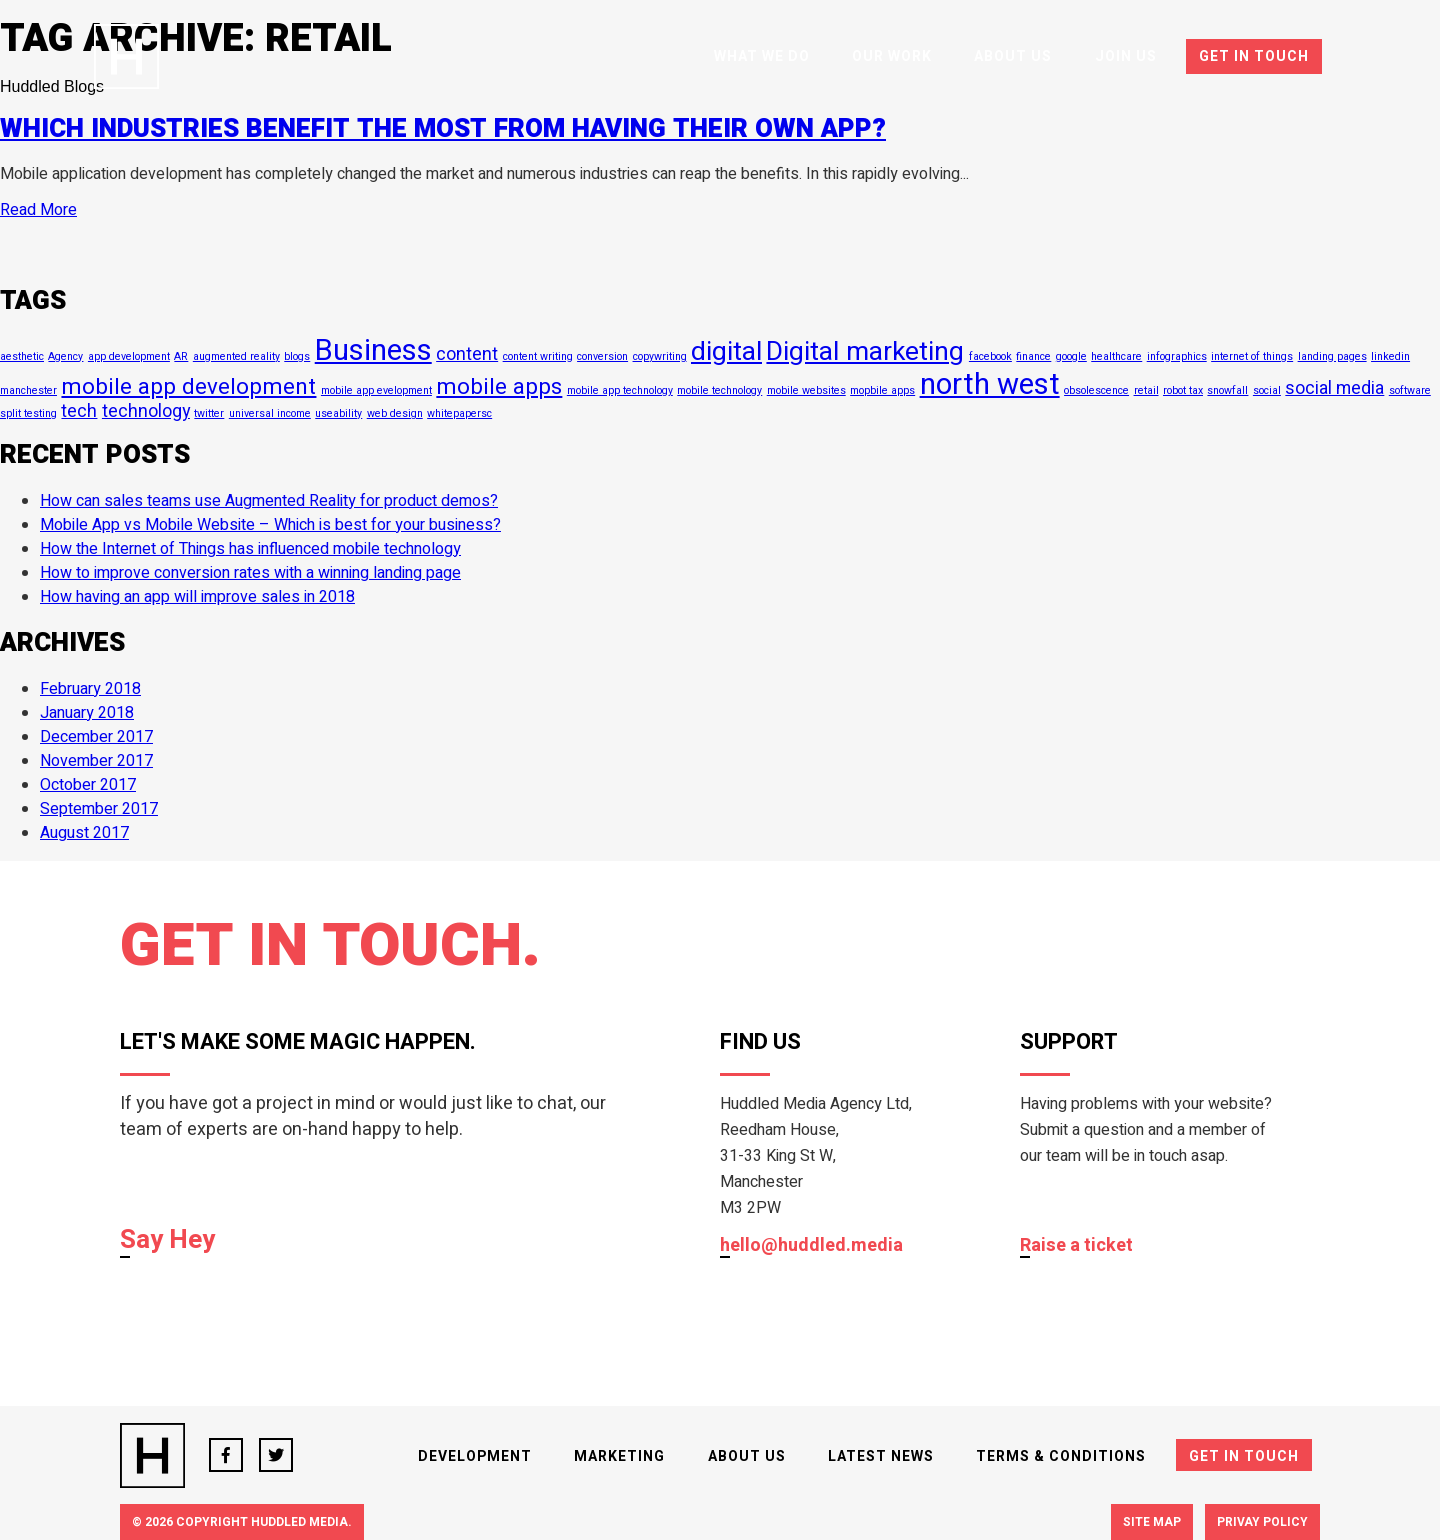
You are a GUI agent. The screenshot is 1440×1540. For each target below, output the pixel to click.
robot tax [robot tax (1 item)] (1183, 390)
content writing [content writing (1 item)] (538, 356)
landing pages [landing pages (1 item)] (1332, 356)
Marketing (619, 1456)
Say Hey (167, 1241)
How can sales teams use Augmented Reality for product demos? (269, 501)
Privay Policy (1262, 1522)
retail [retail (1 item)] (1146, 390)
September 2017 (99, 809)
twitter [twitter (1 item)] (209, 413)
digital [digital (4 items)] (726, 352)
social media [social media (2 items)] (1334, 388)
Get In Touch (1254, 56)
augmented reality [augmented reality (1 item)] (236, 356)
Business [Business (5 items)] (373, 350)
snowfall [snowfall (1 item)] (1227, 390)
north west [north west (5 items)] (990, 384)
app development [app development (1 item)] (129, 356)
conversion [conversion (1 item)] (602, 356)
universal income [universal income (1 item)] (270, 413)
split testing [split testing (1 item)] (28, 413)
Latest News (881, 1456)
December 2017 (96, 737)
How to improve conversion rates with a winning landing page (250, 573)
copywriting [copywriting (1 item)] (660, 356)
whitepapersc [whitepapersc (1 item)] (459, 413)
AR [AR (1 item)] (181, 356)
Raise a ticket (1076, 1246)
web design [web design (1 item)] (395, 413)
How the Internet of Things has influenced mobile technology (250, 549)
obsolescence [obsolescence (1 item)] (1096, 390)
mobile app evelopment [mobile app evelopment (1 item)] (376, 390)
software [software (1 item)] (1410, 390)
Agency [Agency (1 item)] (65, 356)
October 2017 (88, 785)
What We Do (762, 56)
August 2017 (84, 833)
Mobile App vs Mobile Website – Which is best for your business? (270, 525)
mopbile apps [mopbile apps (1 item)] (882, 390)
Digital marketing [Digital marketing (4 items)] (865, 352)
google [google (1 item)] (1071, 356)
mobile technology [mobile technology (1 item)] (719, 390)
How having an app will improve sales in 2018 (197, 597)
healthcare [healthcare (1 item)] (1116, 356)
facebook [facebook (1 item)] (990, 356)
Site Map (1152, 1522)
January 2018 (87, 713)
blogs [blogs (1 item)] (297, 356)
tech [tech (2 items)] (79, 411)
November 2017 (96, 761)
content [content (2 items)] (467, 354)
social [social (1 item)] (1267, 390)
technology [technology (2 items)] (146, 411)
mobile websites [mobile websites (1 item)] (806, 390)
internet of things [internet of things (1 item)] (1252, 356)
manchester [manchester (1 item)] (28, 390)
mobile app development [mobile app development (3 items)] (188, 387)
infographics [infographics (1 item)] (1177, 356)
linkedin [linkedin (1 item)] (1390, 356)
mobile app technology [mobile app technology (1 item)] (620, 390)
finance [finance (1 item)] (1033, 356)
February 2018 (90, 689)
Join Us (1126, 56)
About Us (1013, 56)
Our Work (892, 56)
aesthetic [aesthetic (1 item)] (22, 356)
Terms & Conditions (1061, 1456)
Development (475, 1456)
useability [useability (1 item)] (338, 413)
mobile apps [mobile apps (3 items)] (499, 387)
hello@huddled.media (811, 1246)
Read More (38, 210)
